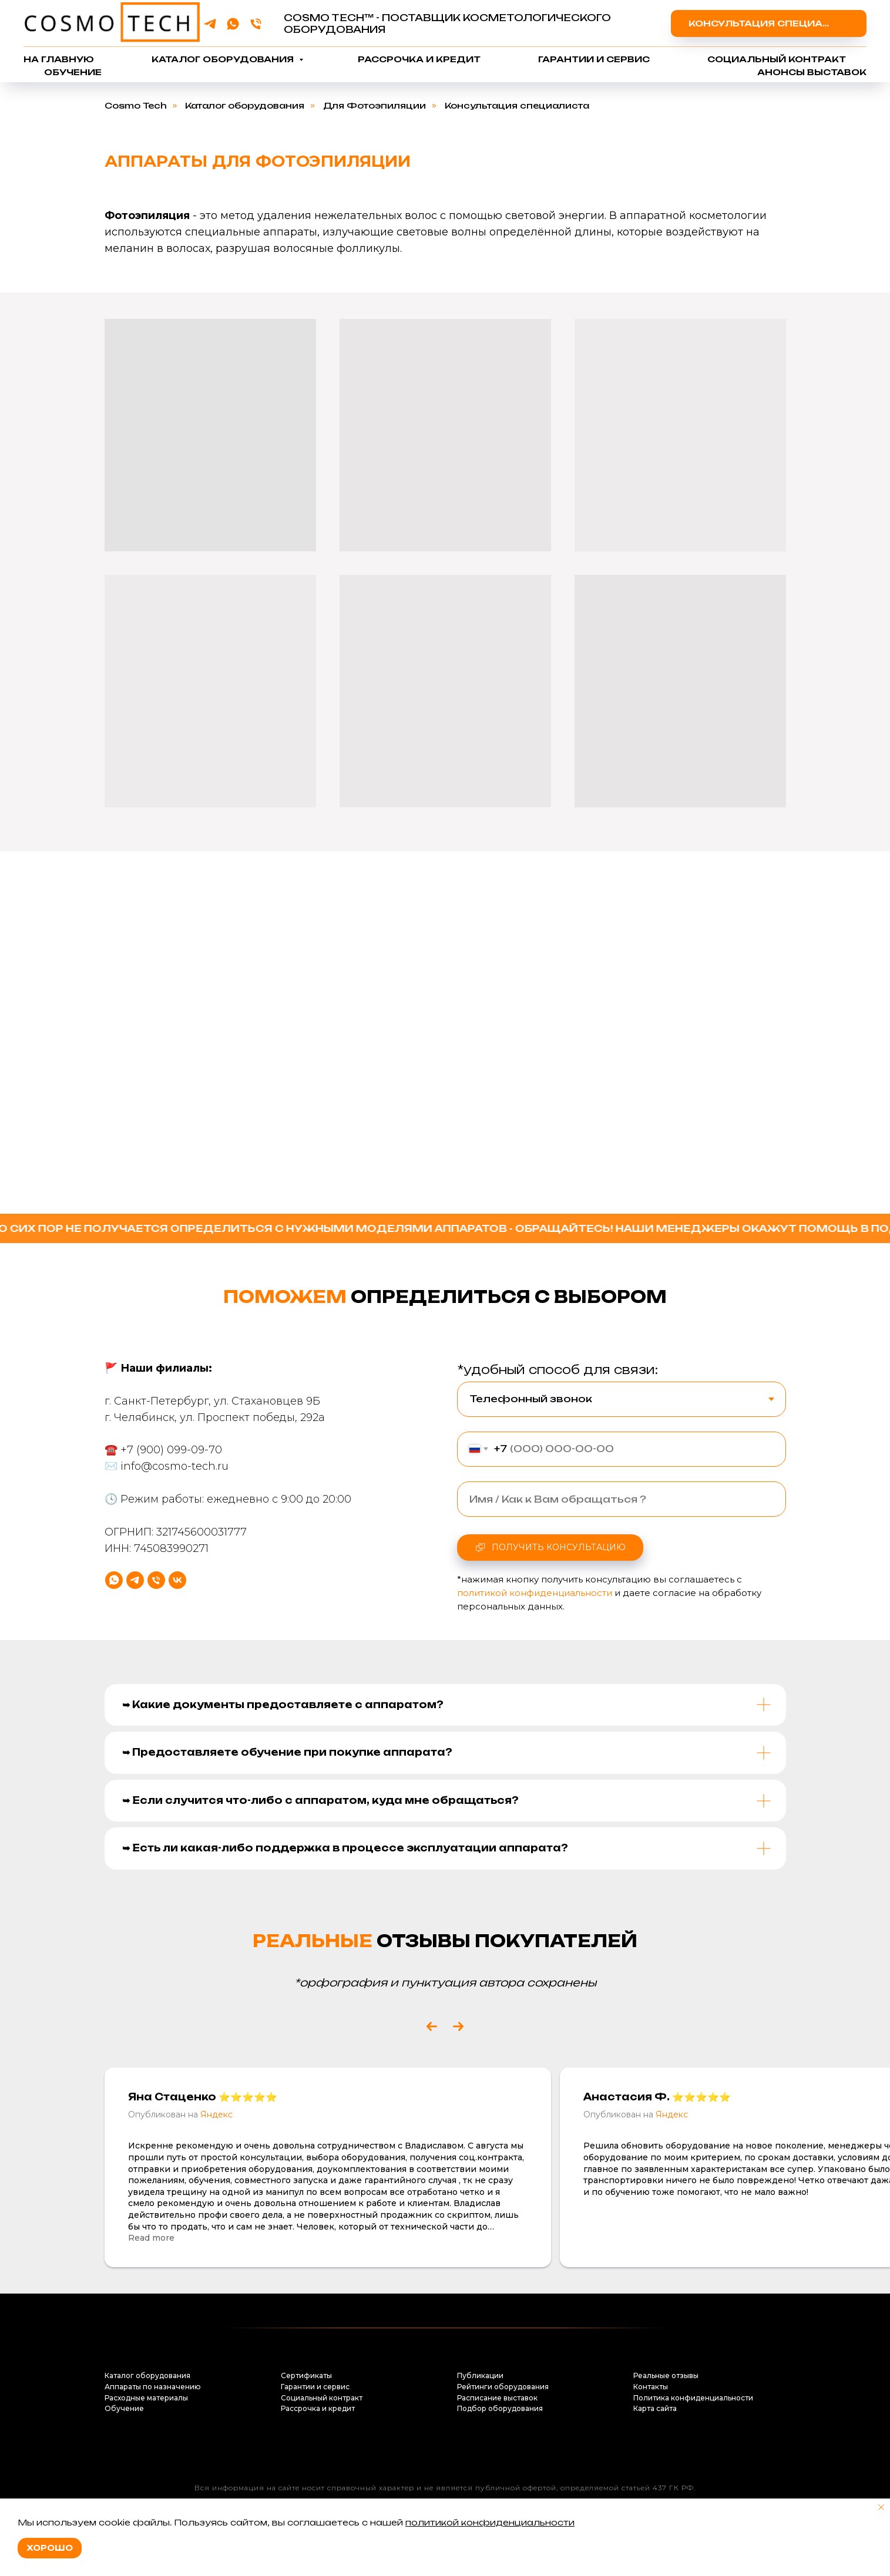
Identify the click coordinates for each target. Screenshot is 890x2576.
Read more (151, 2237)
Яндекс (216, 2114)
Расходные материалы (146, 2397)
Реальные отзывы (665, 2375)
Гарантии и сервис (594, 59)
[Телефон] (255, 23)
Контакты (650, 2386)
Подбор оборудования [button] (500, 2408)
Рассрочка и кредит (419, 59)
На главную (58, 59)
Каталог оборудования (224, 59)
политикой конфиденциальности (490, 2522)
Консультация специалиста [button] (517, 105)
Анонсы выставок (812, 72)
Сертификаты (306, 2375)
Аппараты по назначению (153, 2386)
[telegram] (210, 23)
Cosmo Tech (136, 105)
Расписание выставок (497, 2397)
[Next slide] (458, 2026)
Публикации (480, 2375)
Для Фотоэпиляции (374, 105)
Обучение (73, 72)
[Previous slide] (432, 2026)
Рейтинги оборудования (503, 2386)
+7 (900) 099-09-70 (171, 1494)
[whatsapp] (233, 23)
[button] (769, 23)
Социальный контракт (776, 59)
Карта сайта (655, 2408)
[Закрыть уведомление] (881, 2507)
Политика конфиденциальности (693, 2397)
